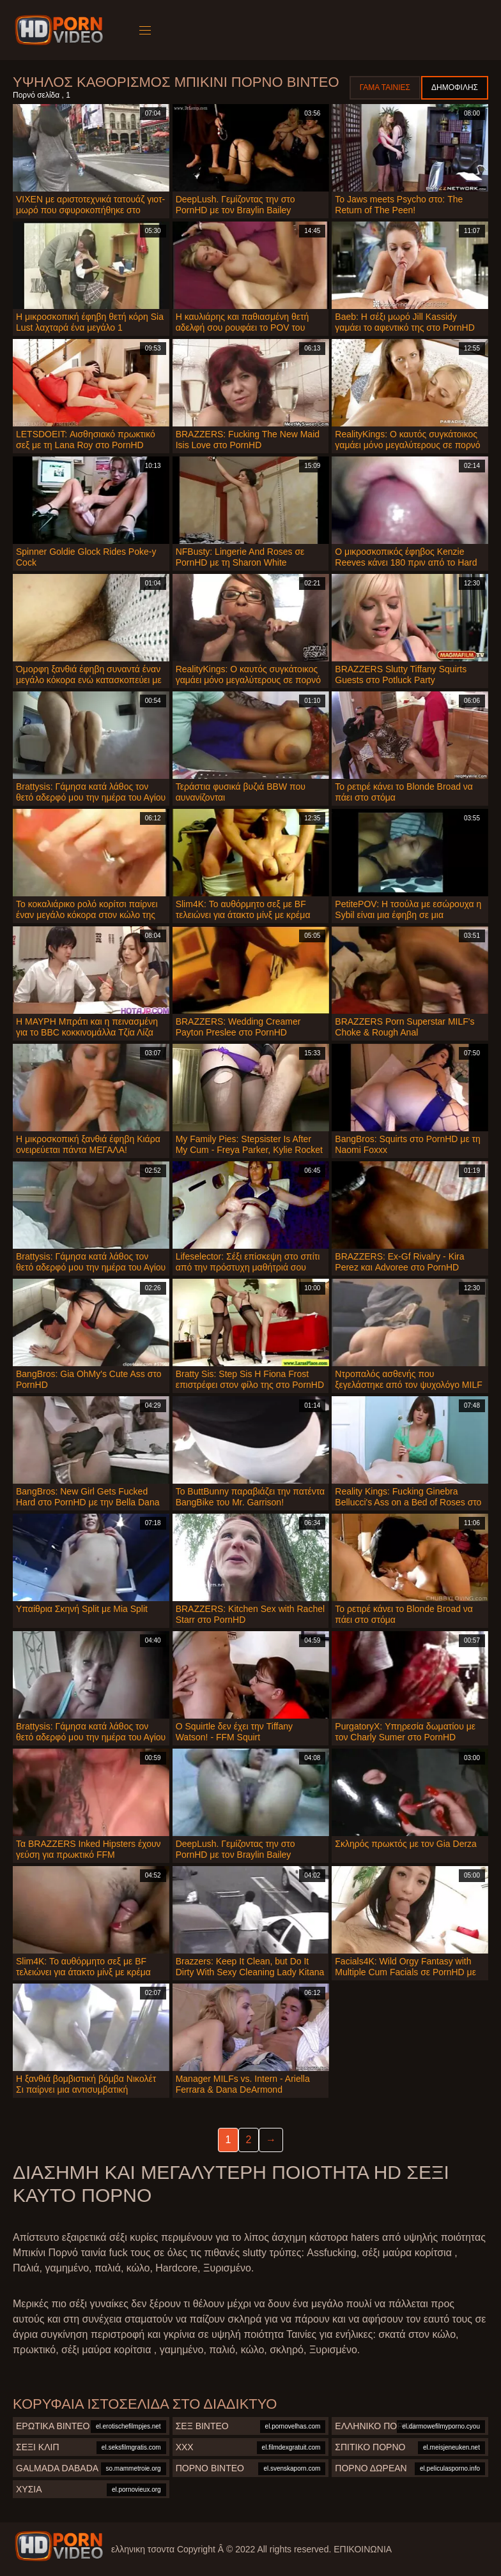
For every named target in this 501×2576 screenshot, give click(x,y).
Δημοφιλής (454, 87)
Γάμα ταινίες (385, 87)
